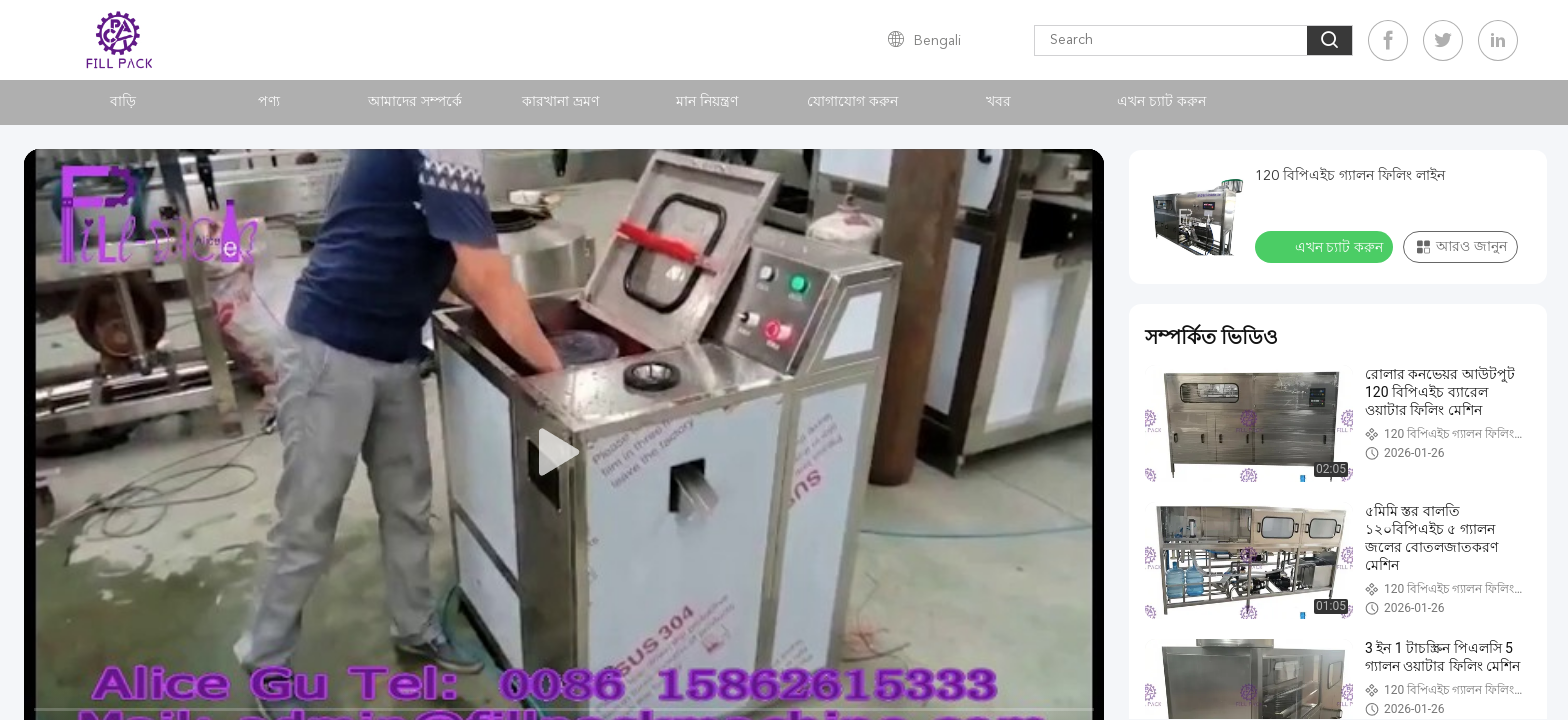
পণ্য (269, 102)
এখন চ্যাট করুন (1161, 102)
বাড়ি (123, 102)
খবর (998, 102)
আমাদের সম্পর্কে (415, 102)
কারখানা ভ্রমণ (560, 102)
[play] (564, 453)
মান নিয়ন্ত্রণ (707, 102)
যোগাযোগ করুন (852, 102)
